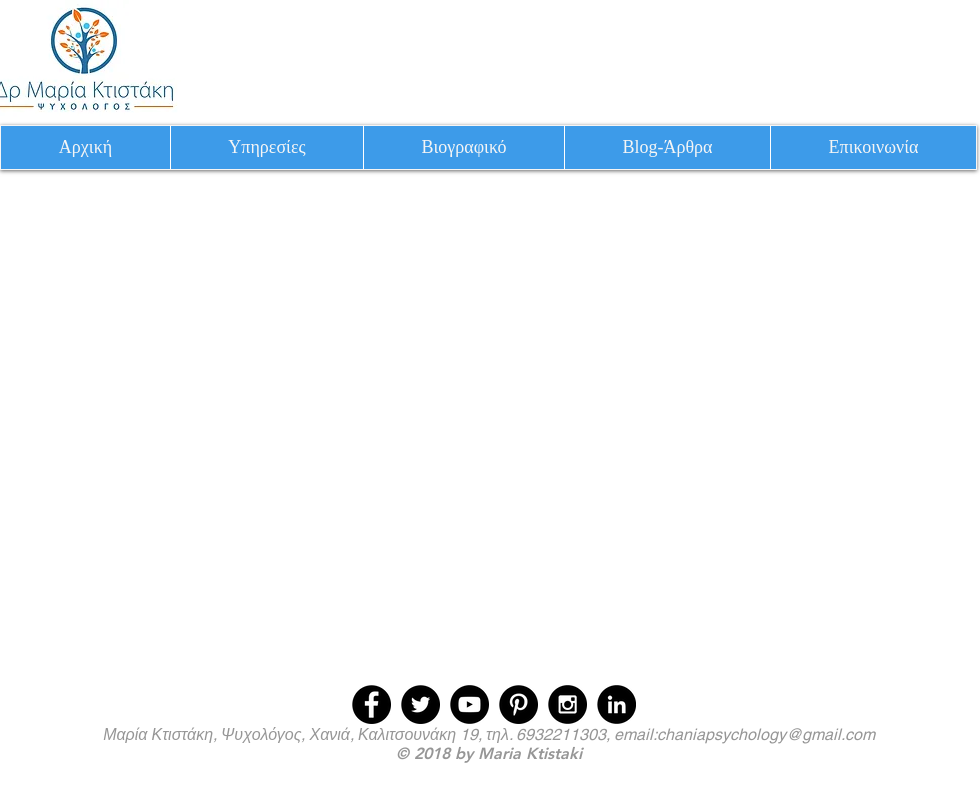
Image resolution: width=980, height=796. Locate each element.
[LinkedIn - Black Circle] (616, 704)
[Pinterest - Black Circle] (518, 704)
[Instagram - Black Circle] (567, 704)
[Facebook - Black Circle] (371, 704)
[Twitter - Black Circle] (420, 704)
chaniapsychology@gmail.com (766, 734)
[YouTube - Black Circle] (469, 704)
